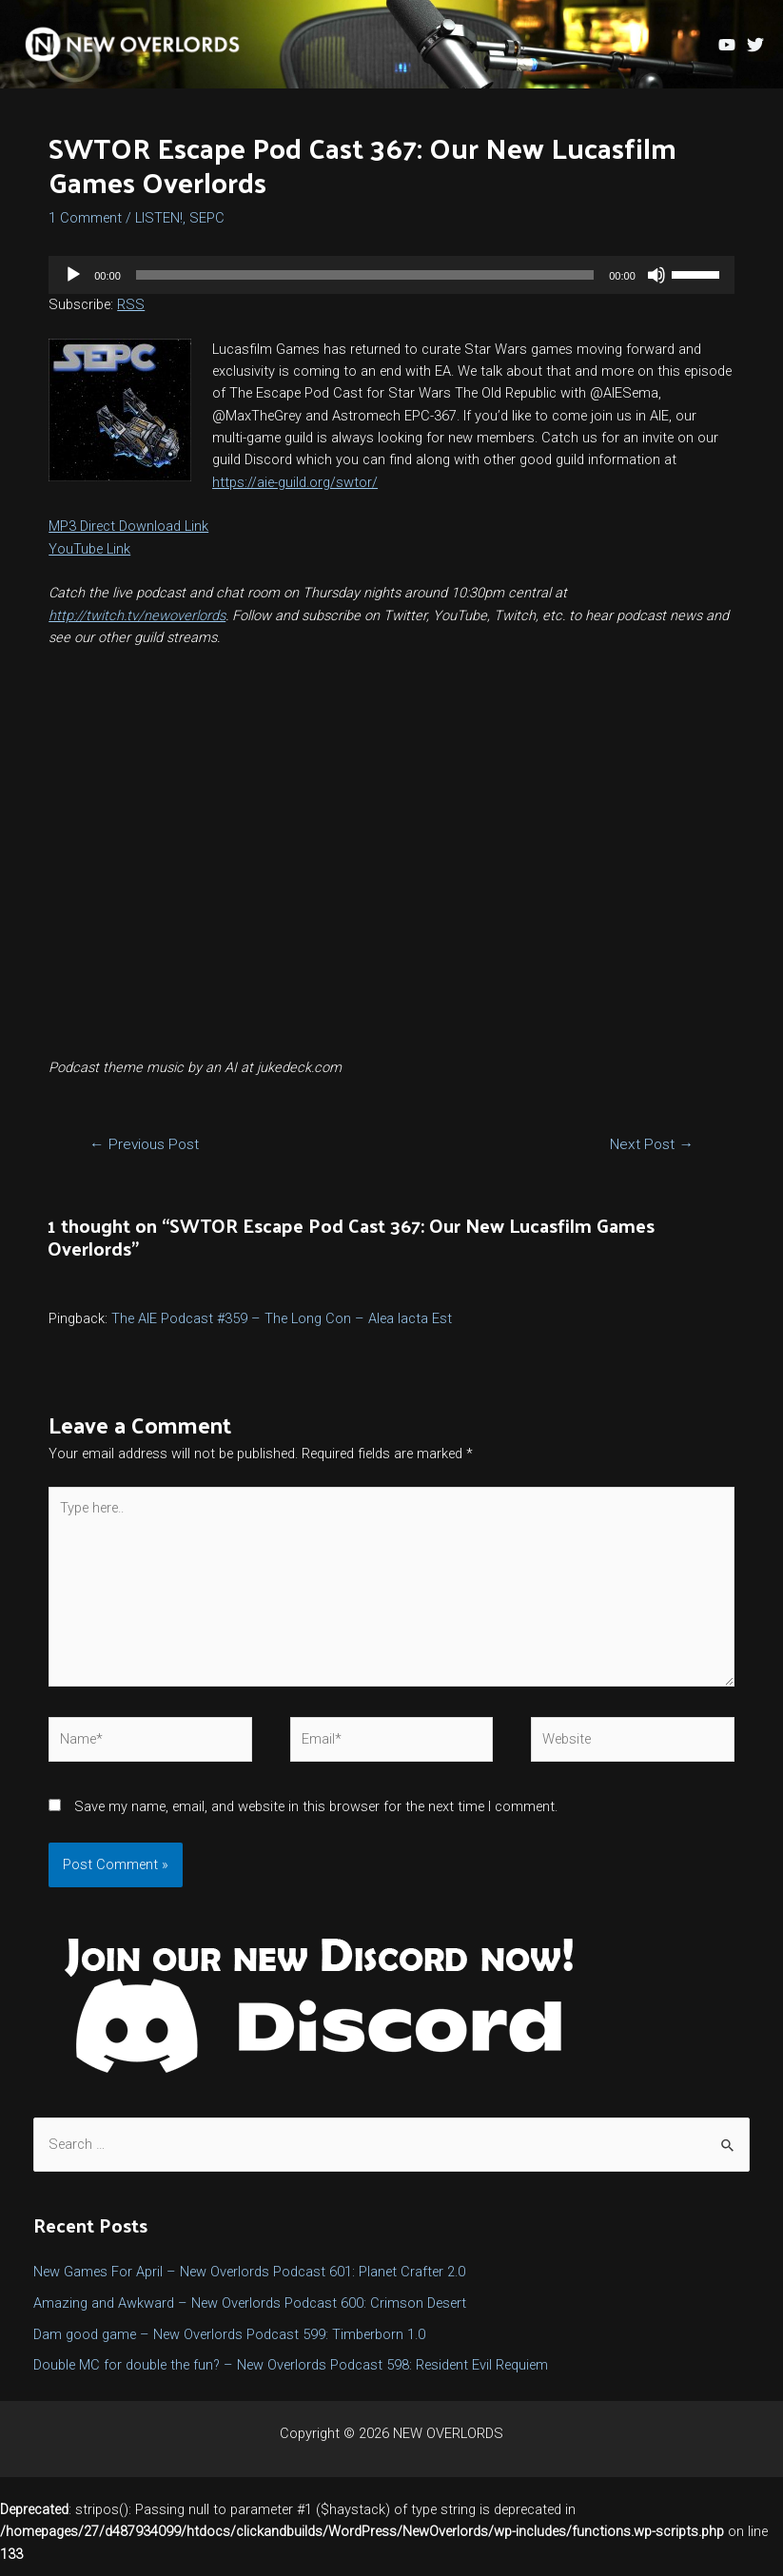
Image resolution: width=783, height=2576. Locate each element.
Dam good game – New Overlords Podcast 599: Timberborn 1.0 (229, 2344)
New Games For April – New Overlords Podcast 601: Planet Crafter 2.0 (249, 2282)
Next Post (652, 1155)
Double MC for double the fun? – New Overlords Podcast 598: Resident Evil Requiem (290, 2376)
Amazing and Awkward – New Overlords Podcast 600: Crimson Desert (249, 2313)
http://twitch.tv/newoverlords (137, 625)
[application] (391, 285)
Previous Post (144, 1155)
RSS (131, 314)
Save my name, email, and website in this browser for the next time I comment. (316, 1816)
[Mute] (656, 285)
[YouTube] (726, 49)
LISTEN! (159, 228)
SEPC (207, 228)
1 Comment (85, 228)
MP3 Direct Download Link (128, 537)
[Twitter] (755, 49)
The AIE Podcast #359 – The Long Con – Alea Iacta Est (281, 1328)
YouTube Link (89, 559)
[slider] (365, 285)
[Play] (73, 285)
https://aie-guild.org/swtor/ (295, 492)
